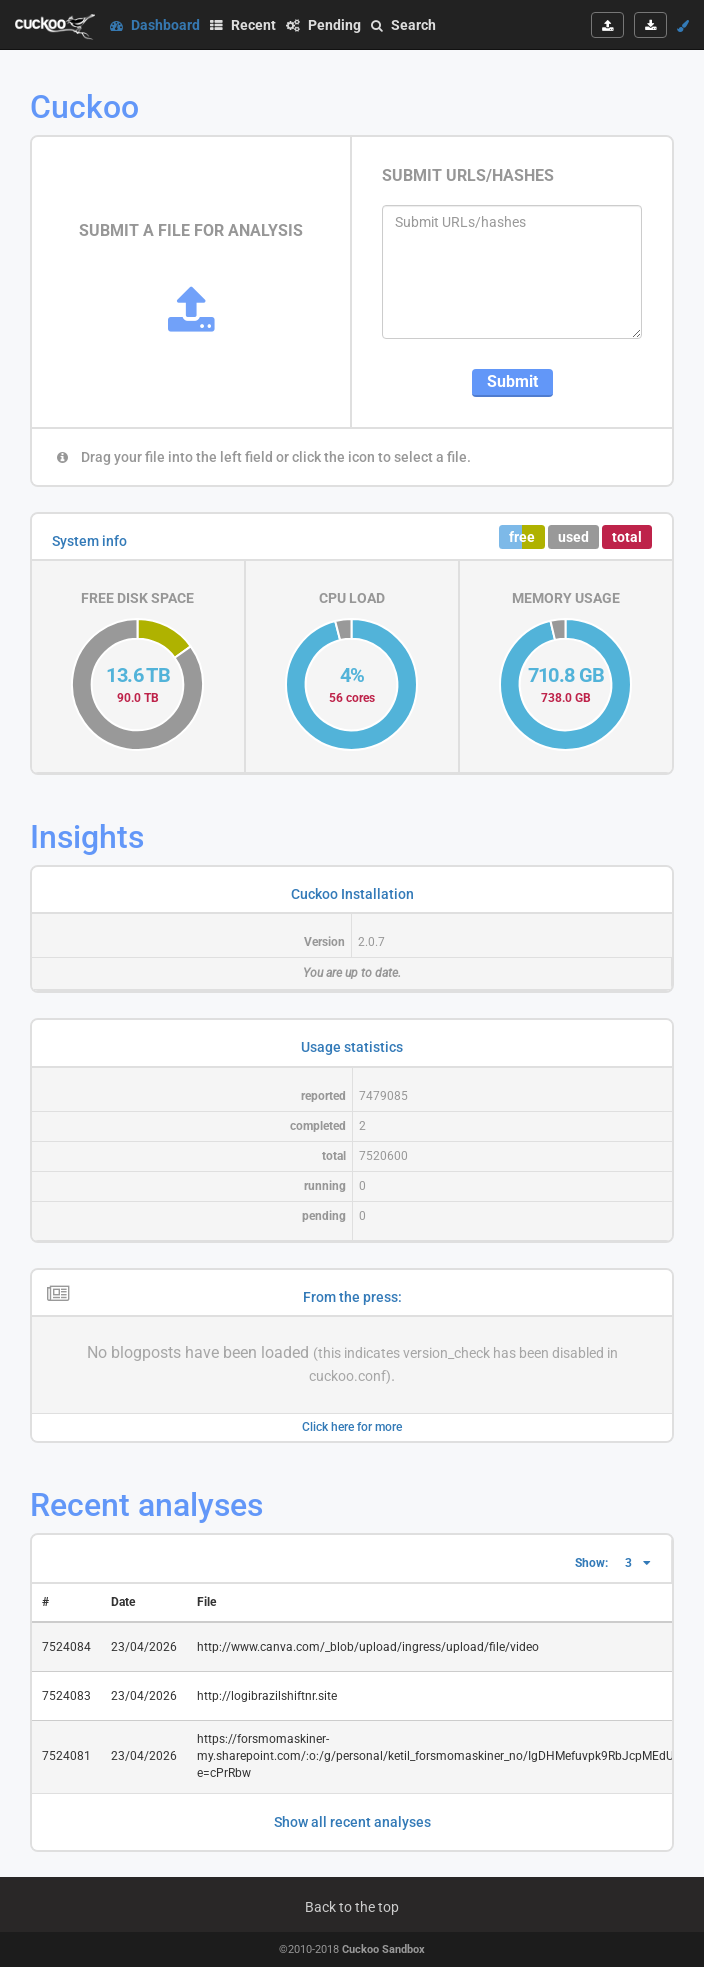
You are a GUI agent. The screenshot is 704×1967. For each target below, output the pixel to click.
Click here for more (352, 1427)
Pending (323, 25)
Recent (243, 25)
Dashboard (155, 25)
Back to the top (352, 1907)
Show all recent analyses (352, 1822)
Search (403, 25)
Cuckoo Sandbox (383, 1949)
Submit (512, 381)
